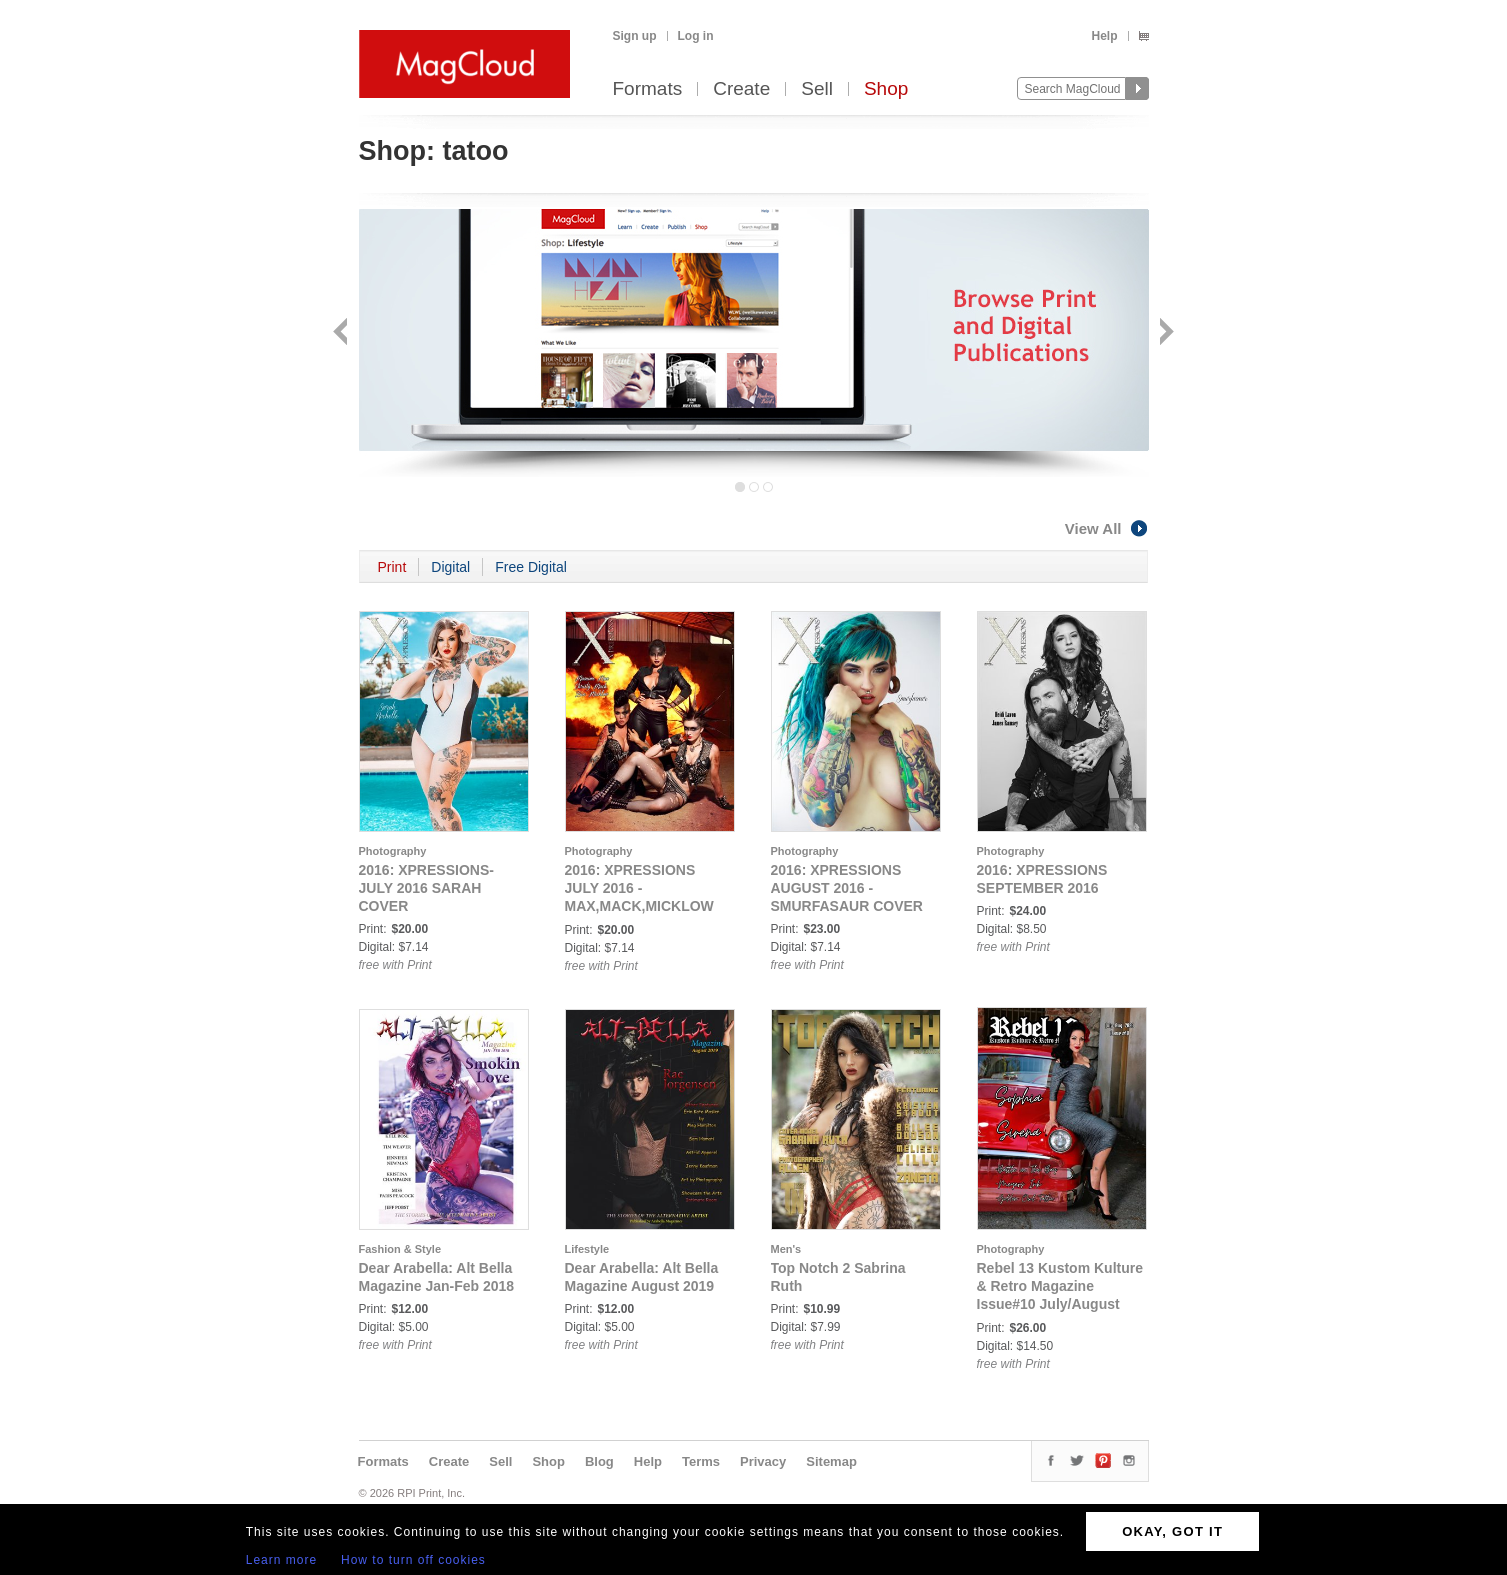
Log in (696, 36)
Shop (886, 89)
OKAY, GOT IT (1172, 1531)
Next (1164, 333)
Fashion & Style (400, 1249)
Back (342, 333)
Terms (701, 1461)
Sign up (635, 36)
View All (1107, 528)
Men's (786, 1249)
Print (392, 567)
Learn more (281, 1560)
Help (1104, 36)
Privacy (763, 1461)
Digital (450, 567)
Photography (393, 851)
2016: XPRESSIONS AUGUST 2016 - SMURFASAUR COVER (847, 888)
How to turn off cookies (413, 1560)
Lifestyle (587, 1249)
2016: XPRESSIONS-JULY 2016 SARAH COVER (426, 888)
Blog (599, 1461)
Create (741, 89)
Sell (817, 89)
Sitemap (831, 1461)
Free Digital (531, 567)
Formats (648, 89)
